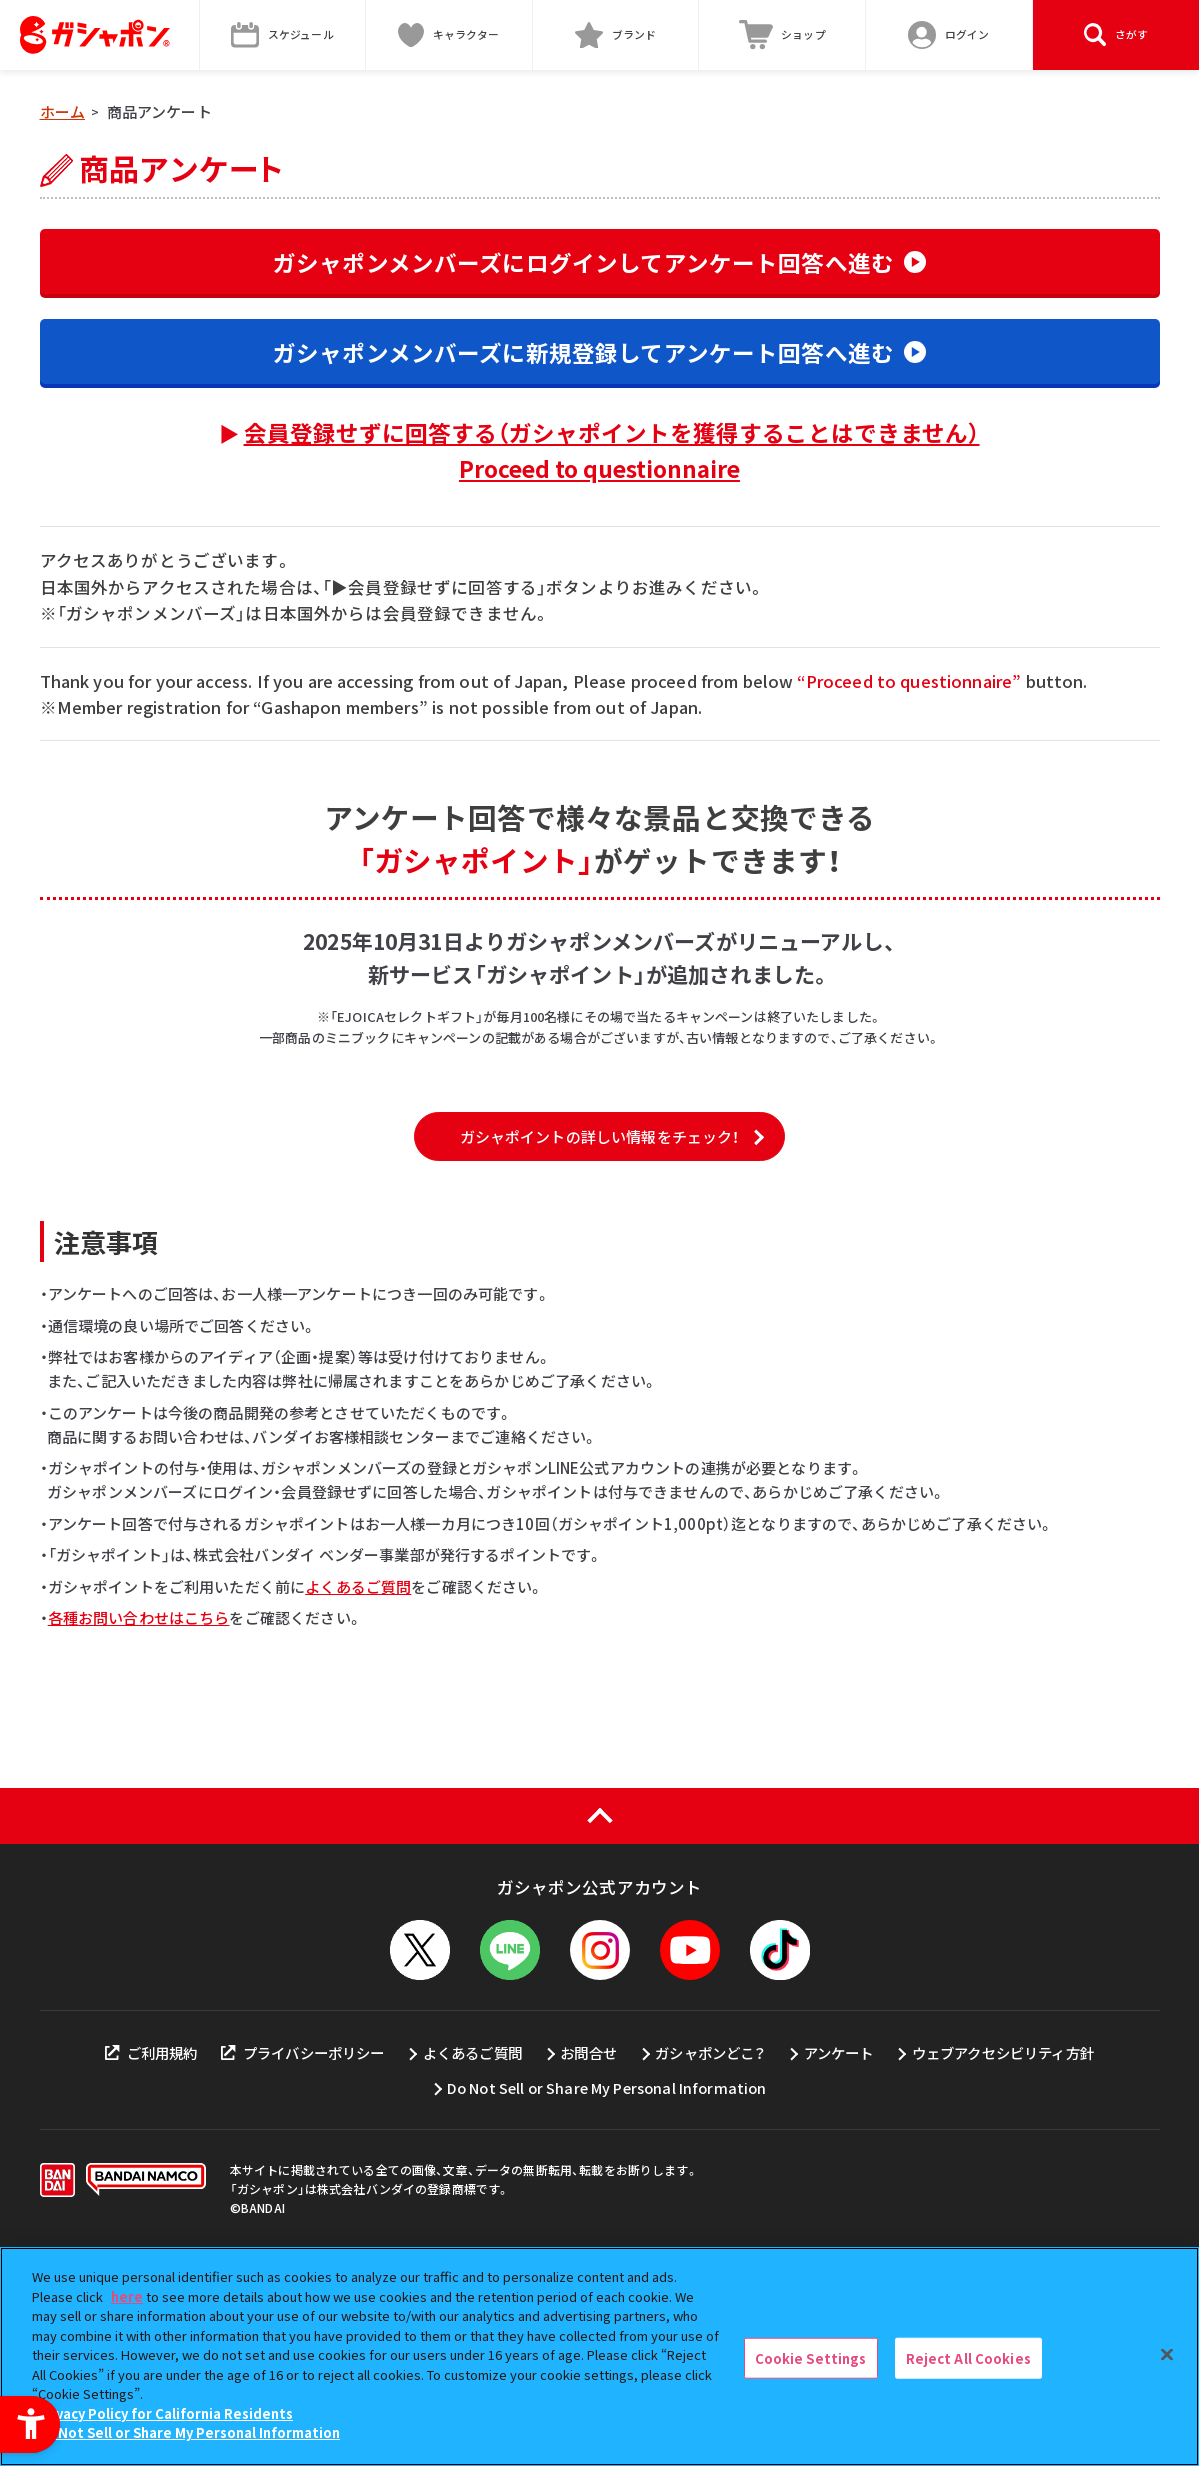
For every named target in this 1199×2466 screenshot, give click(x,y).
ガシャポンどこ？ (710, 2228)
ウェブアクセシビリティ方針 (1003, 2228)
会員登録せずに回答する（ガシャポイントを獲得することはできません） (612, 450)
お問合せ (588, 2228)
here (127, 2296)
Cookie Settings (811, 2357)
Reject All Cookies (968, 2357)
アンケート (839, 2228)
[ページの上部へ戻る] (599, 1992)
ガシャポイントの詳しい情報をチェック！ (600, 1312)
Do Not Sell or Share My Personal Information (188, 2433)
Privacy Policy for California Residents (165, 2413)
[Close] (1167, 2354)
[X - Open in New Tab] (420, 2126)
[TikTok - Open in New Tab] (780, 2126)
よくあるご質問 (358, 1762)
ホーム (62, 111)
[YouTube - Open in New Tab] (690, 2126)
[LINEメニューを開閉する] (510, 2126)
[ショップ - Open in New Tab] (782, 35)
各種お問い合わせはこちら (139, 1793)
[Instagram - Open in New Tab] (600, 2126)
